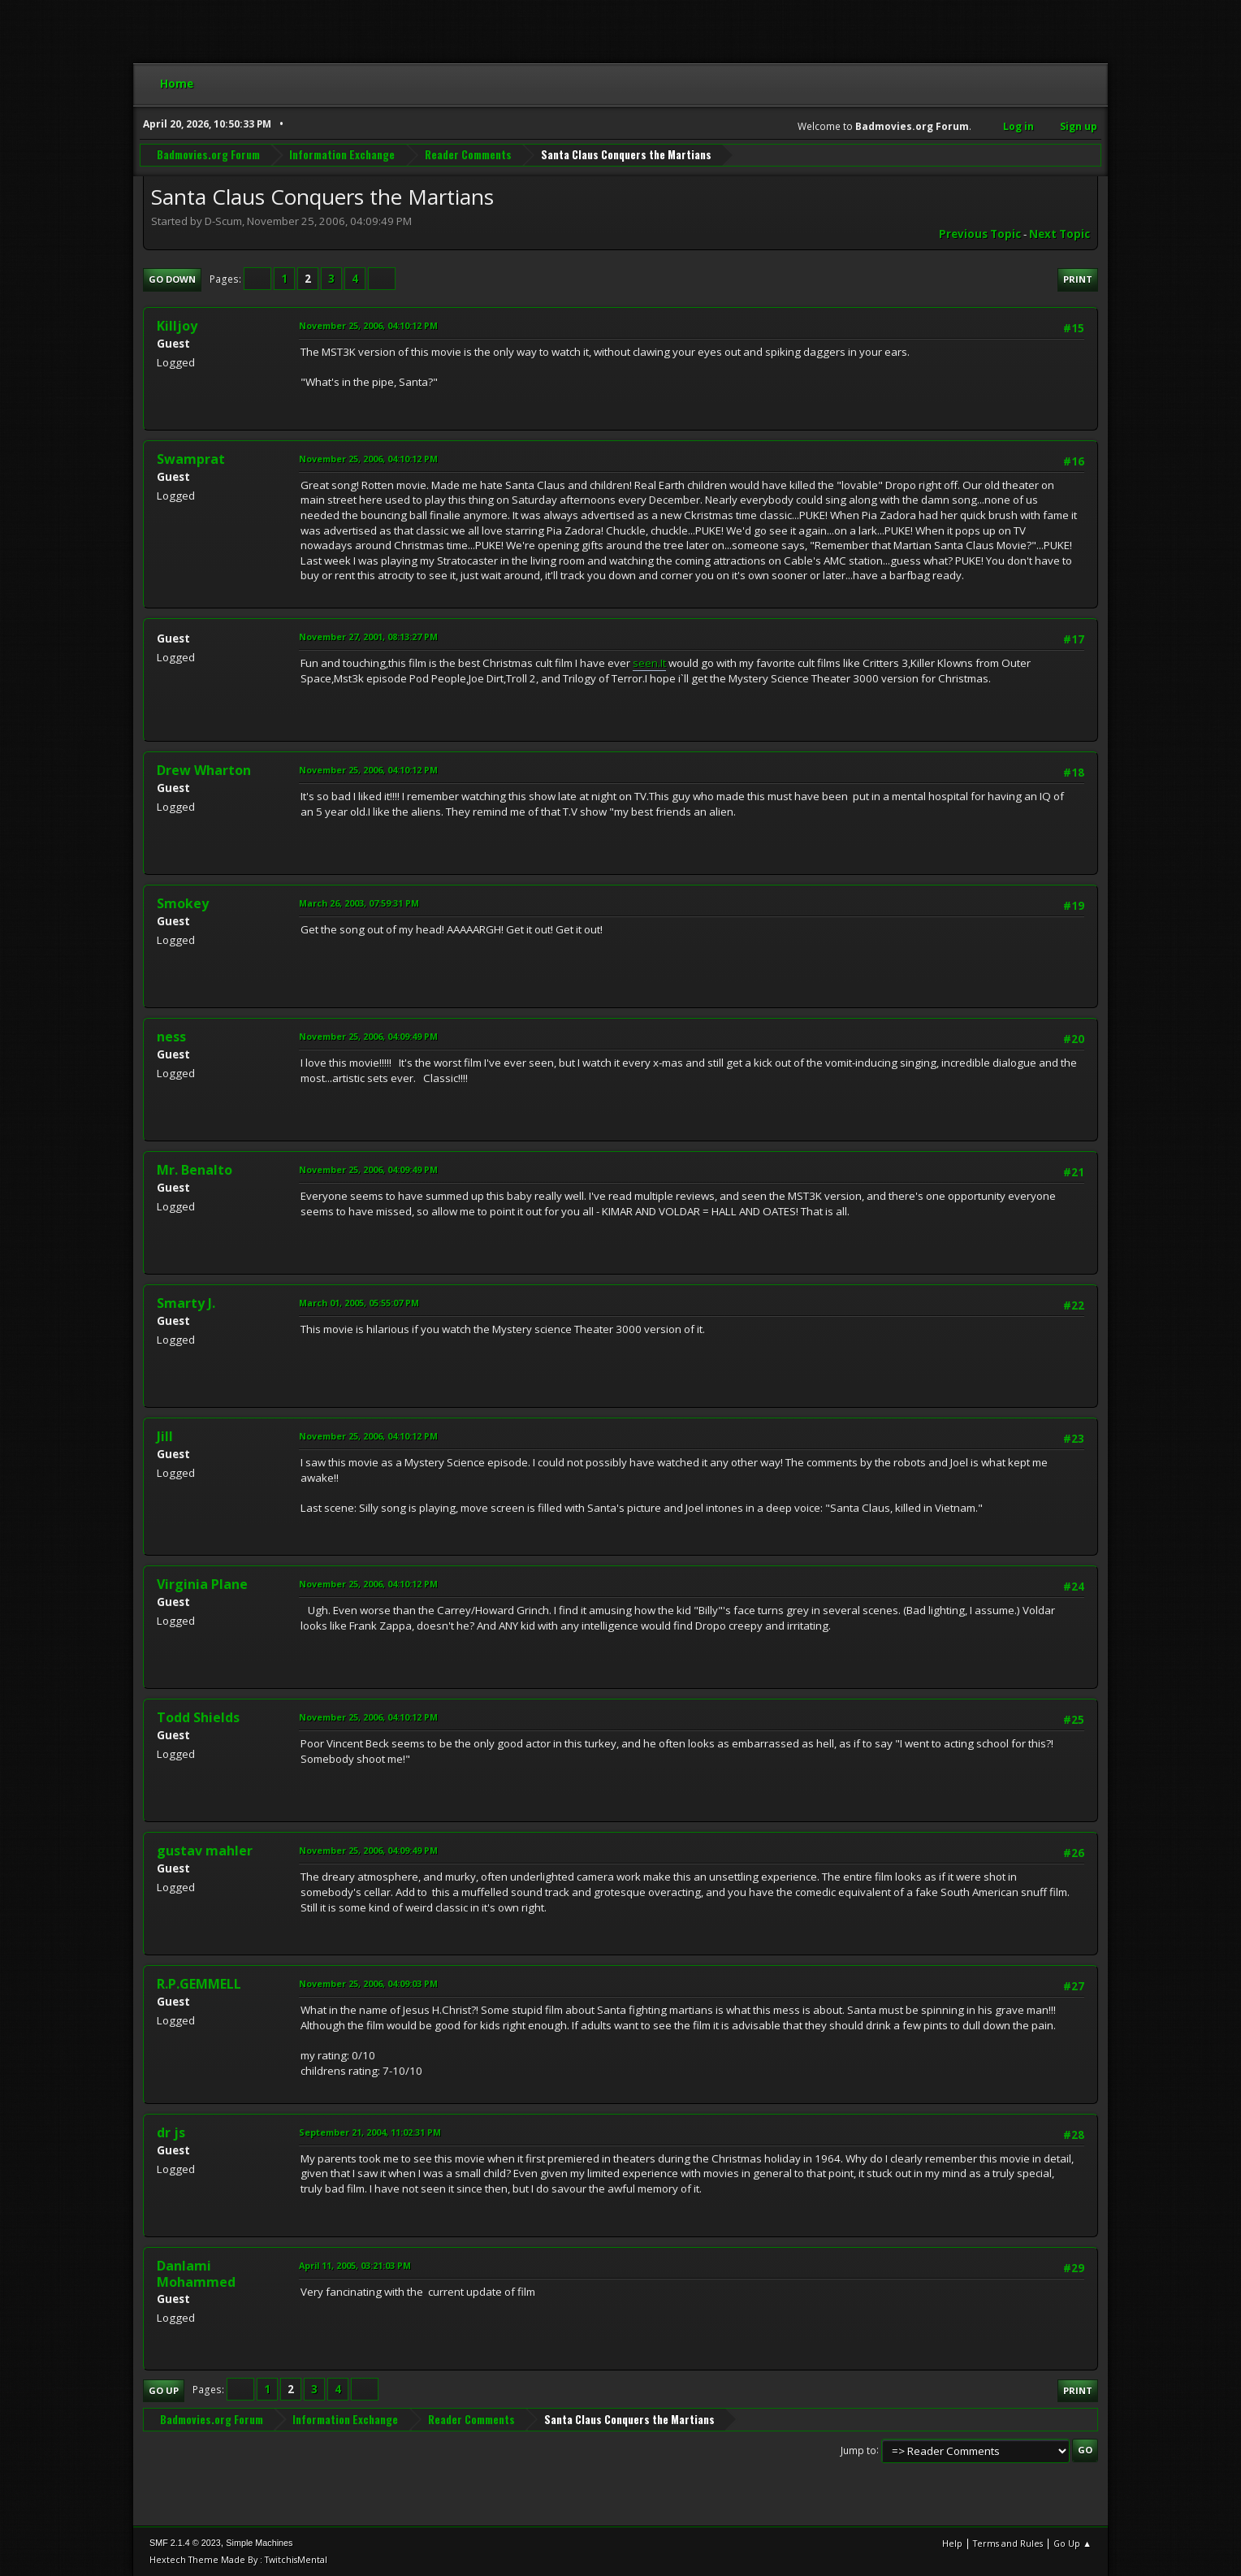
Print (1077, 279)
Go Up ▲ (1072, 2543)
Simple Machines (259, 2543)
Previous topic (980, 234)
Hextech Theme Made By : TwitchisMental (238, 2559)
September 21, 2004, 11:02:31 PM (370, 2132)
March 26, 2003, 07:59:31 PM (359, 903)
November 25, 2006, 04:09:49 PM (368, 1036)
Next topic (1059, 234)
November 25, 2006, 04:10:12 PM (368, 325)
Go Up (164, 2390)
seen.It (649, 663)
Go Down (172, 279)
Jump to (858, 2450)
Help (952, 2543)
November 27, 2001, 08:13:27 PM (368, 636)
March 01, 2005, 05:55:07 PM (359, 1303)
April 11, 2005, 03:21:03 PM (355, 2265)
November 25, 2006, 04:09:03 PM (368, 1983)
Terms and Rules (1008, 2543)
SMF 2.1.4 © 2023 (185, 2543)
